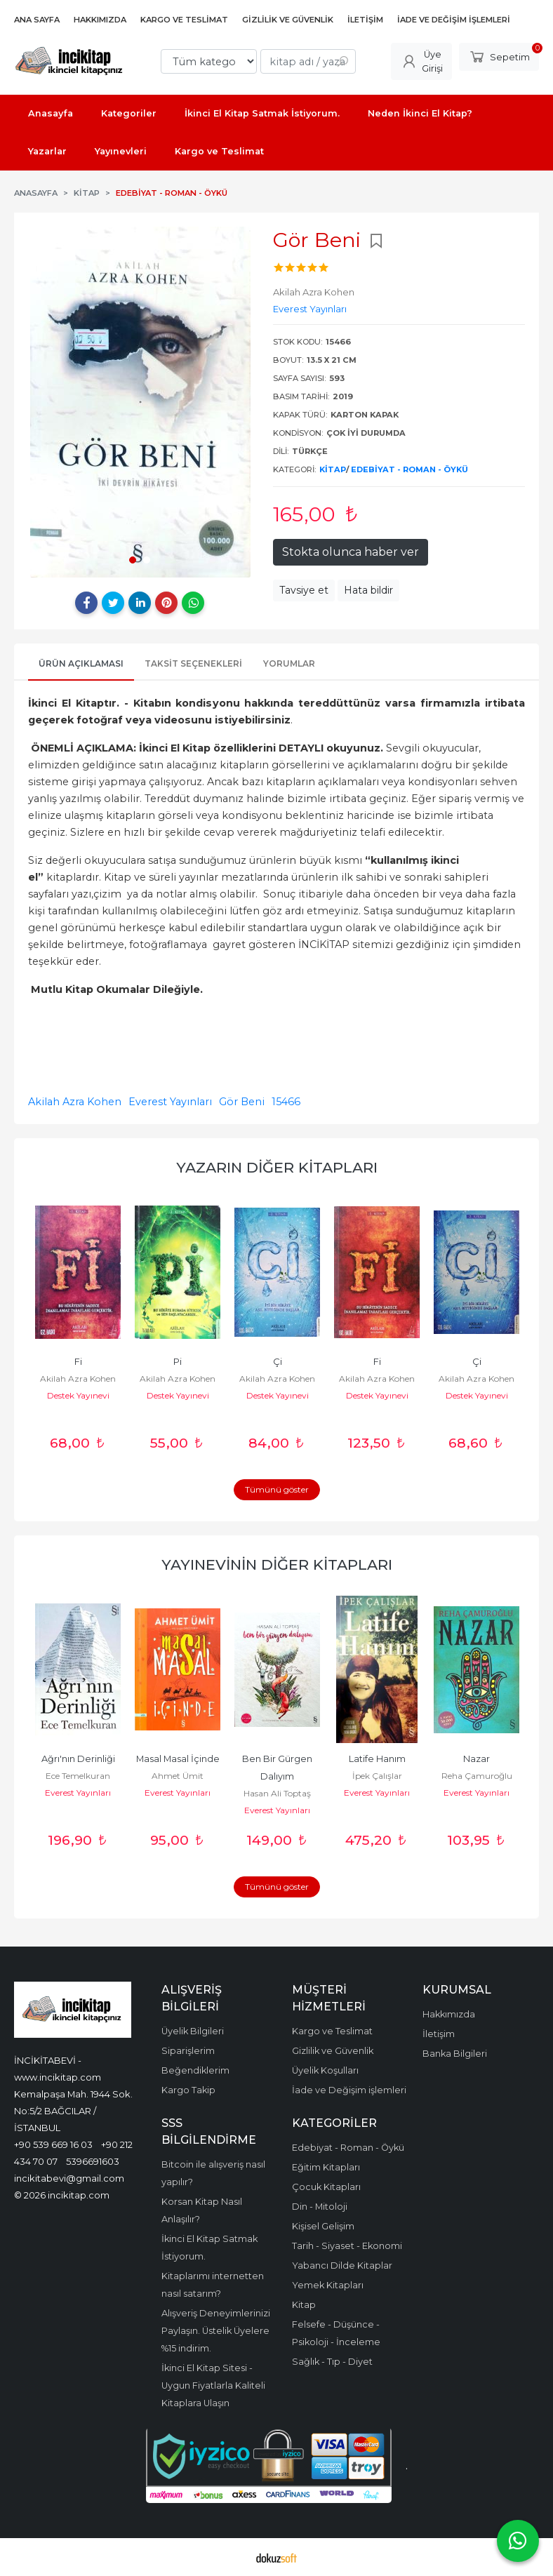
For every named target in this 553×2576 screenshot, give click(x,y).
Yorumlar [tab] (289, 663)
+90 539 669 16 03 (53, 2144)
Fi (78, 1361)
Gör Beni (242, 1101)
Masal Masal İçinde (178, 1759)
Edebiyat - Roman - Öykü (409, 469)
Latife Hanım (377, 1759)
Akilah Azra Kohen (74, 1101)
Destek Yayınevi (78, 1395)
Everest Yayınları (170, 1101)
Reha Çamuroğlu (476, 1775)
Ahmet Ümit (178, 1775)
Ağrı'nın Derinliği (78, 1759)
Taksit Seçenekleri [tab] (193, 663)
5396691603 (92, 2161)
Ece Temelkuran (78, 1775)
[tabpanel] (140, 402)
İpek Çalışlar (377, 1775)
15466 (286, 1101)
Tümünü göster (277, 1489)
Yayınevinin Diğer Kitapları (276, 1564)
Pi (177, 1361)
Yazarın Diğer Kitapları (277, 1167)
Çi (277, 1361)
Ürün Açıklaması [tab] (81, 663)
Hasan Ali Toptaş (277, 1793)
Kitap (332, 469)
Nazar (476, 1759)
